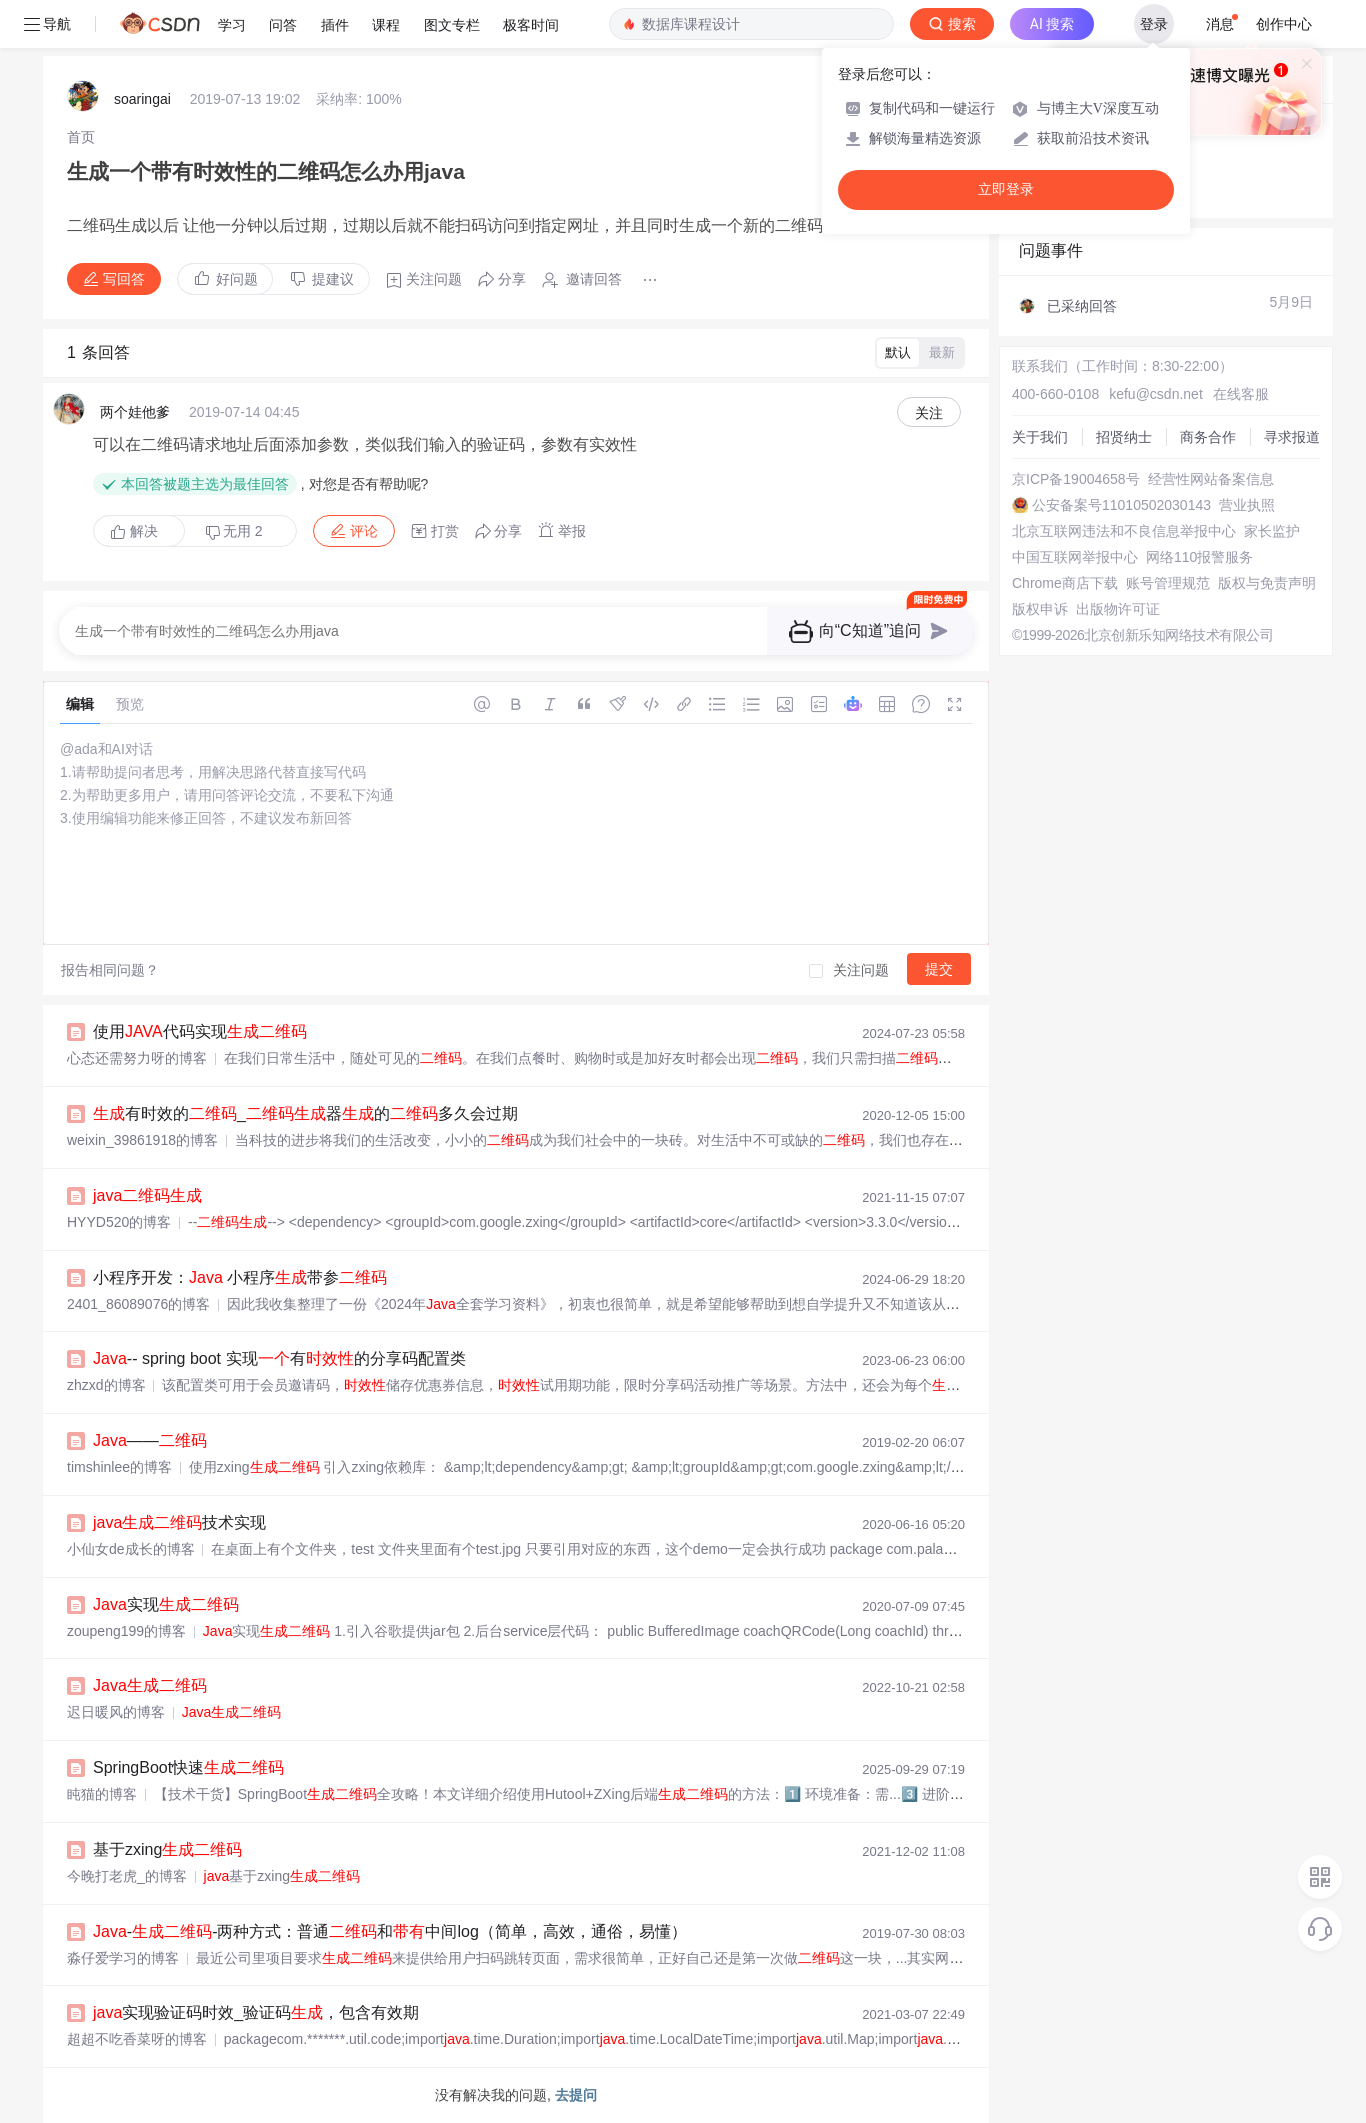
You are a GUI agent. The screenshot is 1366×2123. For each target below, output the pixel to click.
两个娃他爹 (135, 412)
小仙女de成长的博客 (131, 1549)
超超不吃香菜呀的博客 (137, 2039)
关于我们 (1040, 437)
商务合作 (1208, 437)
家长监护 (1272, 531)
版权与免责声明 (1267, 583)
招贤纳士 (1124, 437)
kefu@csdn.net (1156, 394)
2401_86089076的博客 (138, 1304)
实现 (166, 1604)
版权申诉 (1040, 609)
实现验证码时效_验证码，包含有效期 (256, 2012)
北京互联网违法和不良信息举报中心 (1124, 531)
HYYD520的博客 (119, 1222)
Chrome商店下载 (1065, 583)
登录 (1154, 24)
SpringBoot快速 (188, 1767)
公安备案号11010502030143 (1121, 505)
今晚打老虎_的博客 (127, 1876)
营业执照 (1247, 505)
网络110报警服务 (1199, 557)
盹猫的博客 (102, 1794)
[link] (81, 137)
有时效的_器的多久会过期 (305, 1113)
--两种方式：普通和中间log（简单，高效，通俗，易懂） (390, 1931)
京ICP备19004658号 (1076, 479)
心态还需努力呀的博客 (137, 1058)
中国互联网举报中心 (1075, 557)
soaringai (142, 99)
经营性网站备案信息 (1211, 479)
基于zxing (167, 1849)
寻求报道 (1292, 437)
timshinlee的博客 (119, 1467)
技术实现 (179, 1522)
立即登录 (1006, 189)
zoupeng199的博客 (126, 1631)
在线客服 (1241, 394)
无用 (234, 531)
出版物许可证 (1118, 609)
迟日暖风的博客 (116, 1712)
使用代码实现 (200, 1031)
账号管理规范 (1168, 583)
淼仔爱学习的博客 (123, 1958)
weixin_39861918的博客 (142, 1140)
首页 (81, 137)
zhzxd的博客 (106, 1385)
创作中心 (1284, 24)
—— (150, 1440)
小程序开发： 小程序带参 (240, 1277)
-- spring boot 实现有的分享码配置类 (279, 1358)
